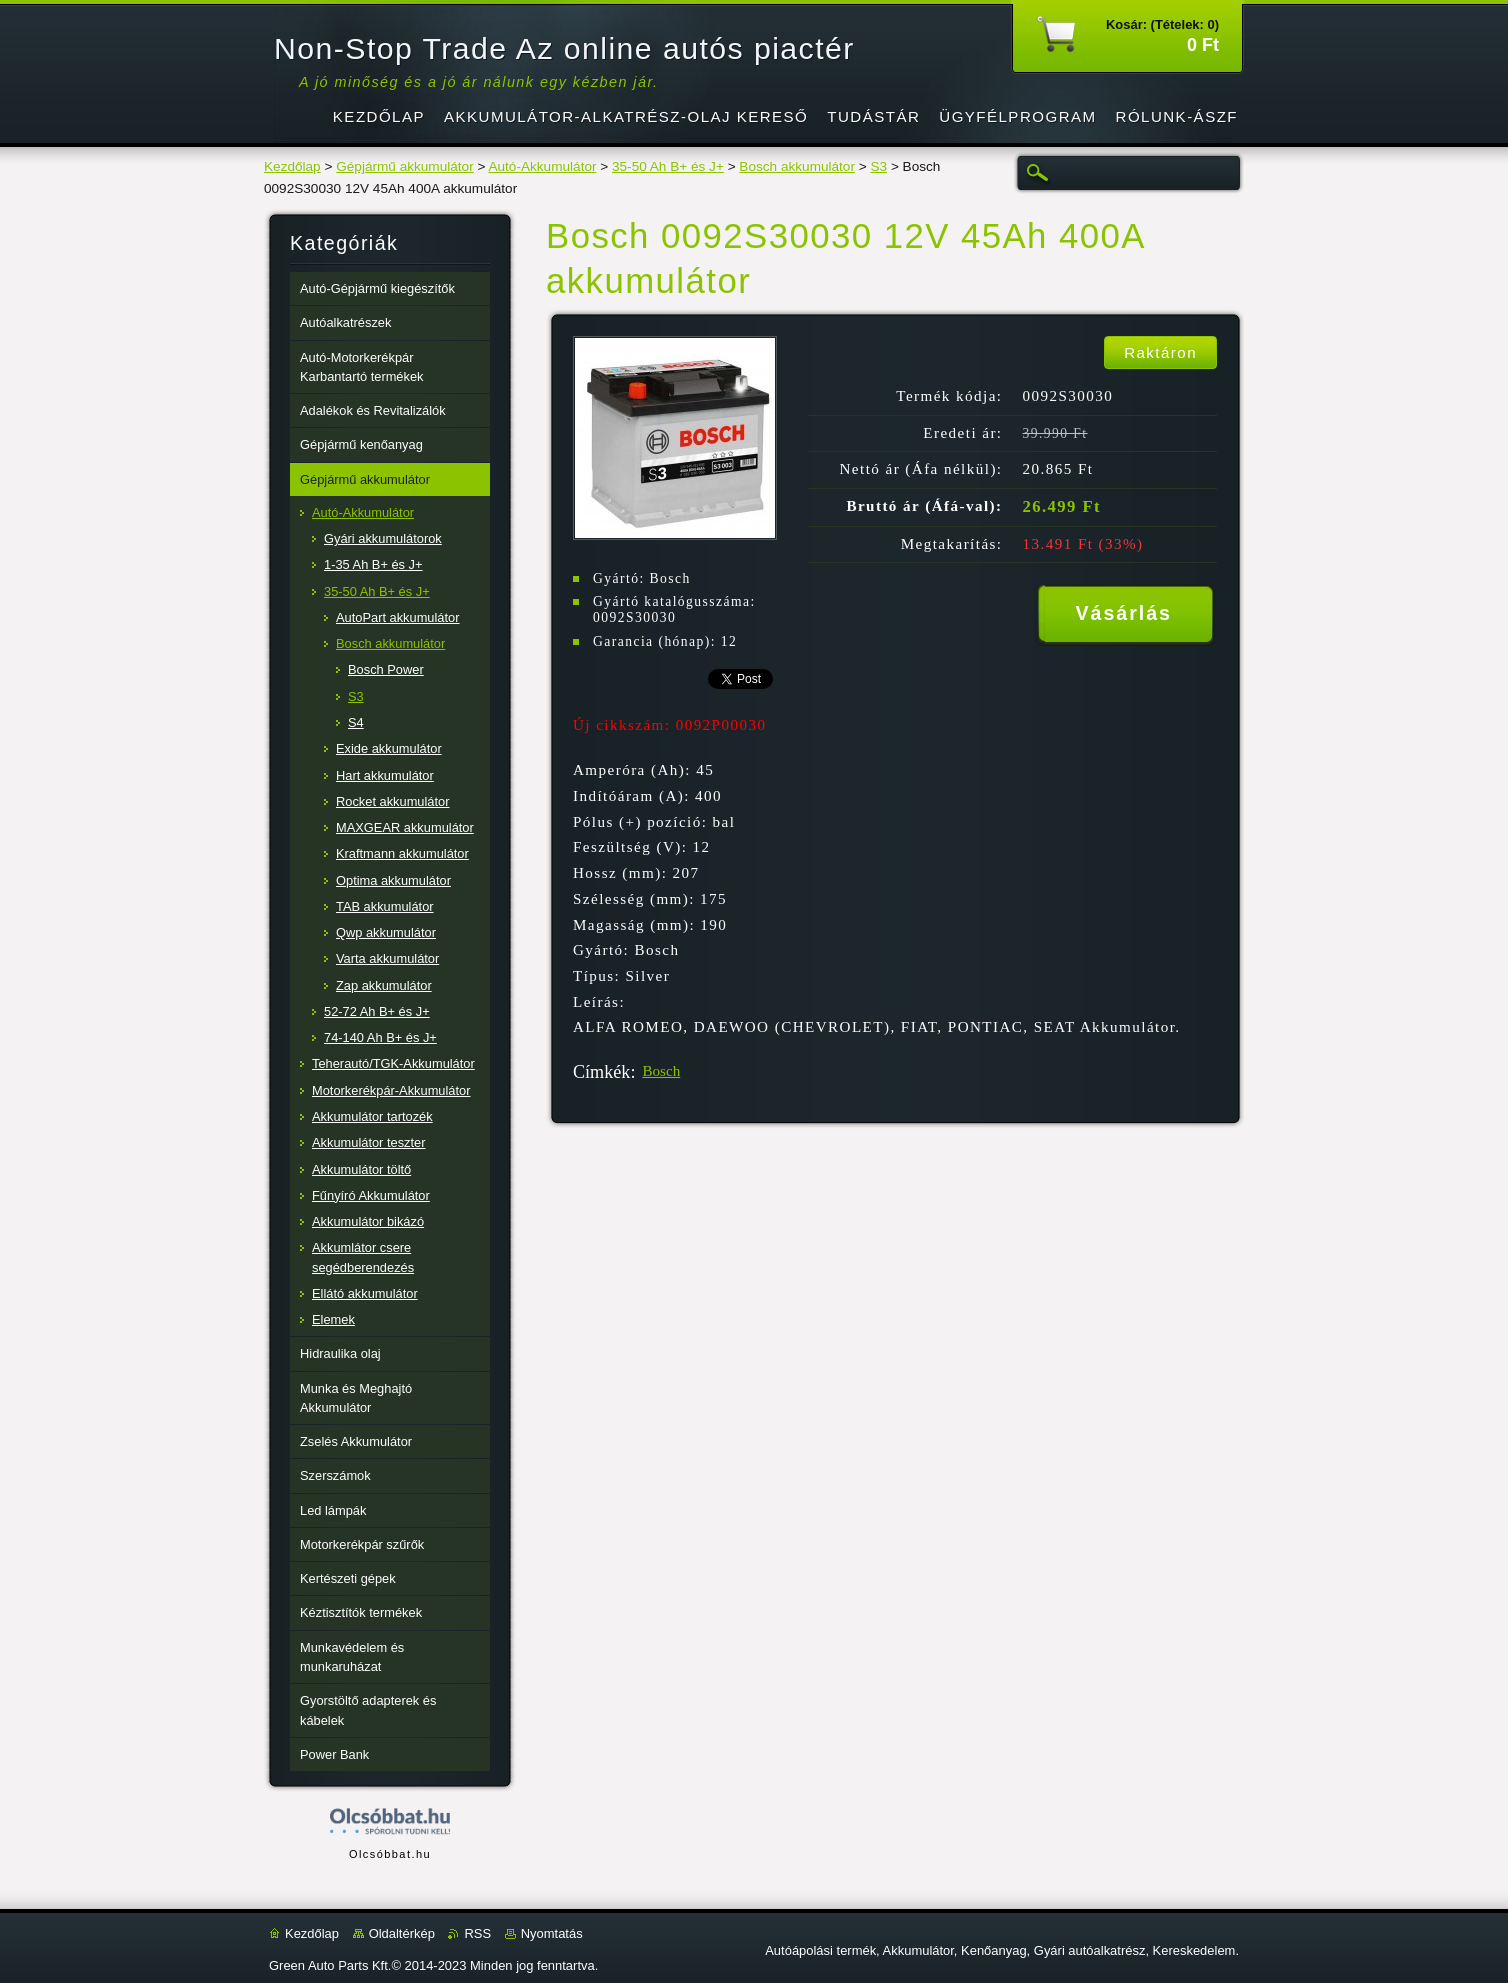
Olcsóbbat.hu (390, 1854)
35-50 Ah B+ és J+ (668, 166)
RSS (477, 1933)
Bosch (661, 1071)
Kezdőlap (292, 166)
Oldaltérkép (402, 1933)
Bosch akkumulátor (797, 166)
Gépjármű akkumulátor (405, 166)
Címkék (601, 1072)
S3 (878, 166)
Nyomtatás (552, 1933)
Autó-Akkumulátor (542, 166)
